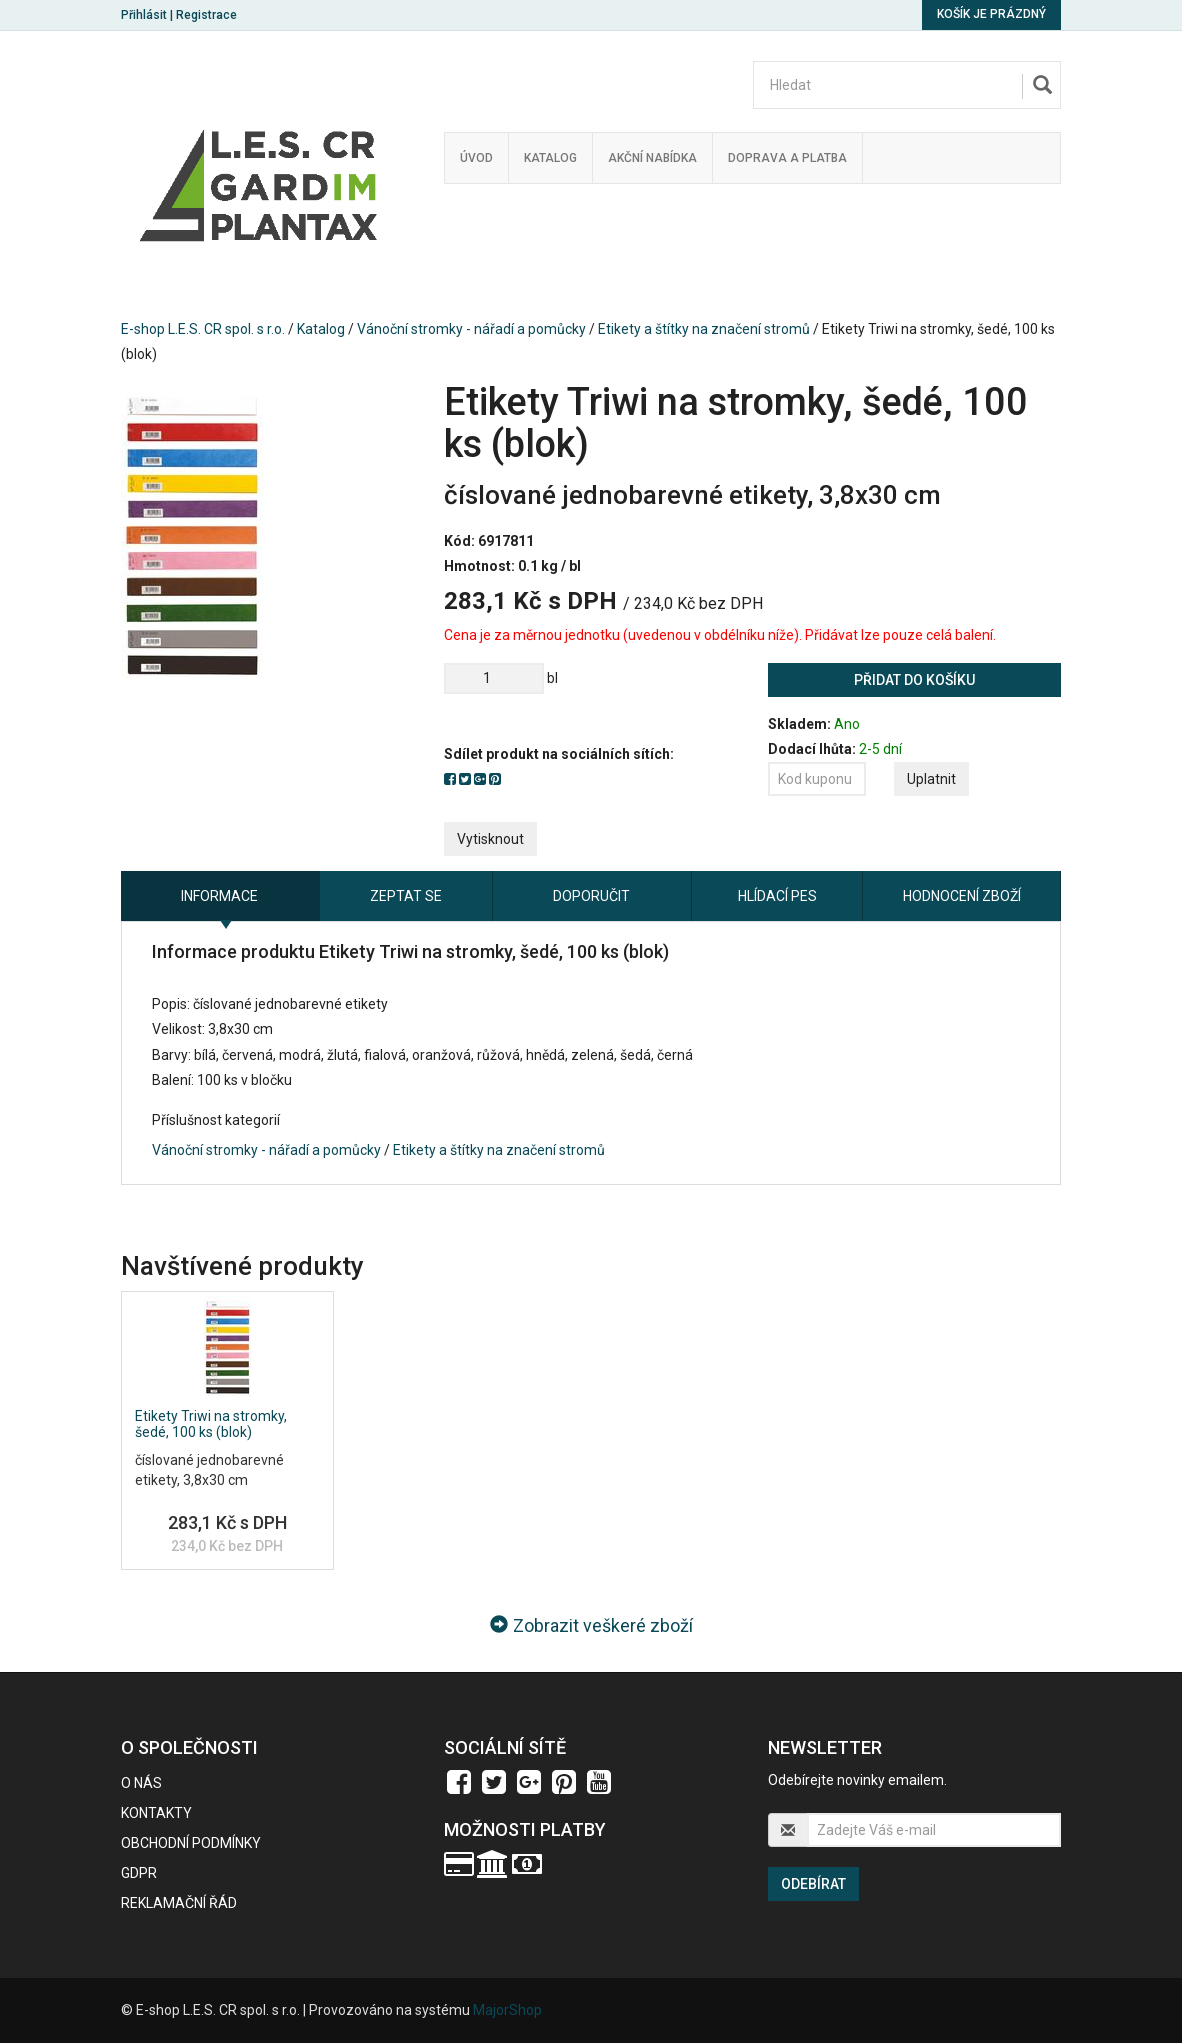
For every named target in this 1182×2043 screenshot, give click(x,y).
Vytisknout (490, 839)
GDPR (139, 1873)
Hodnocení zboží (962, 896)
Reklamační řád (179, 1903)
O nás (141, 1783)
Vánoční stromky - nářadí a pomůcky (471, 329)
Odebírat (813, 1884)
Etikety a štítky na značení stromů (704, 329)
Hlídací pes (777, 896)
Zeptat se (406, 896)
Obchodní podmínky (191, 1843)
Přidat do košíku (914, 680)
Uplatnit (931, 779)
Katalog (550, 158)
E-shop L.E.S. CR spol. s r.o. (203, 329)
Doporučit (591, 896)
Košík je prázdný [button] (991, 14)
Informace (219, 896)
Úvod (476, 158)
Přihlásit (144, 15)
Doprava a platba (787, 158)
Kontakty (156, 1813)
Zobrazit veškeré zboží (591, 1625)
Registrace (206, 15)
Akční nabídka (652, 158)
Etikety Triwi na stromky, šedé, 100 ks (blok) (211, 1423)
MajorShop (507, 2010)
